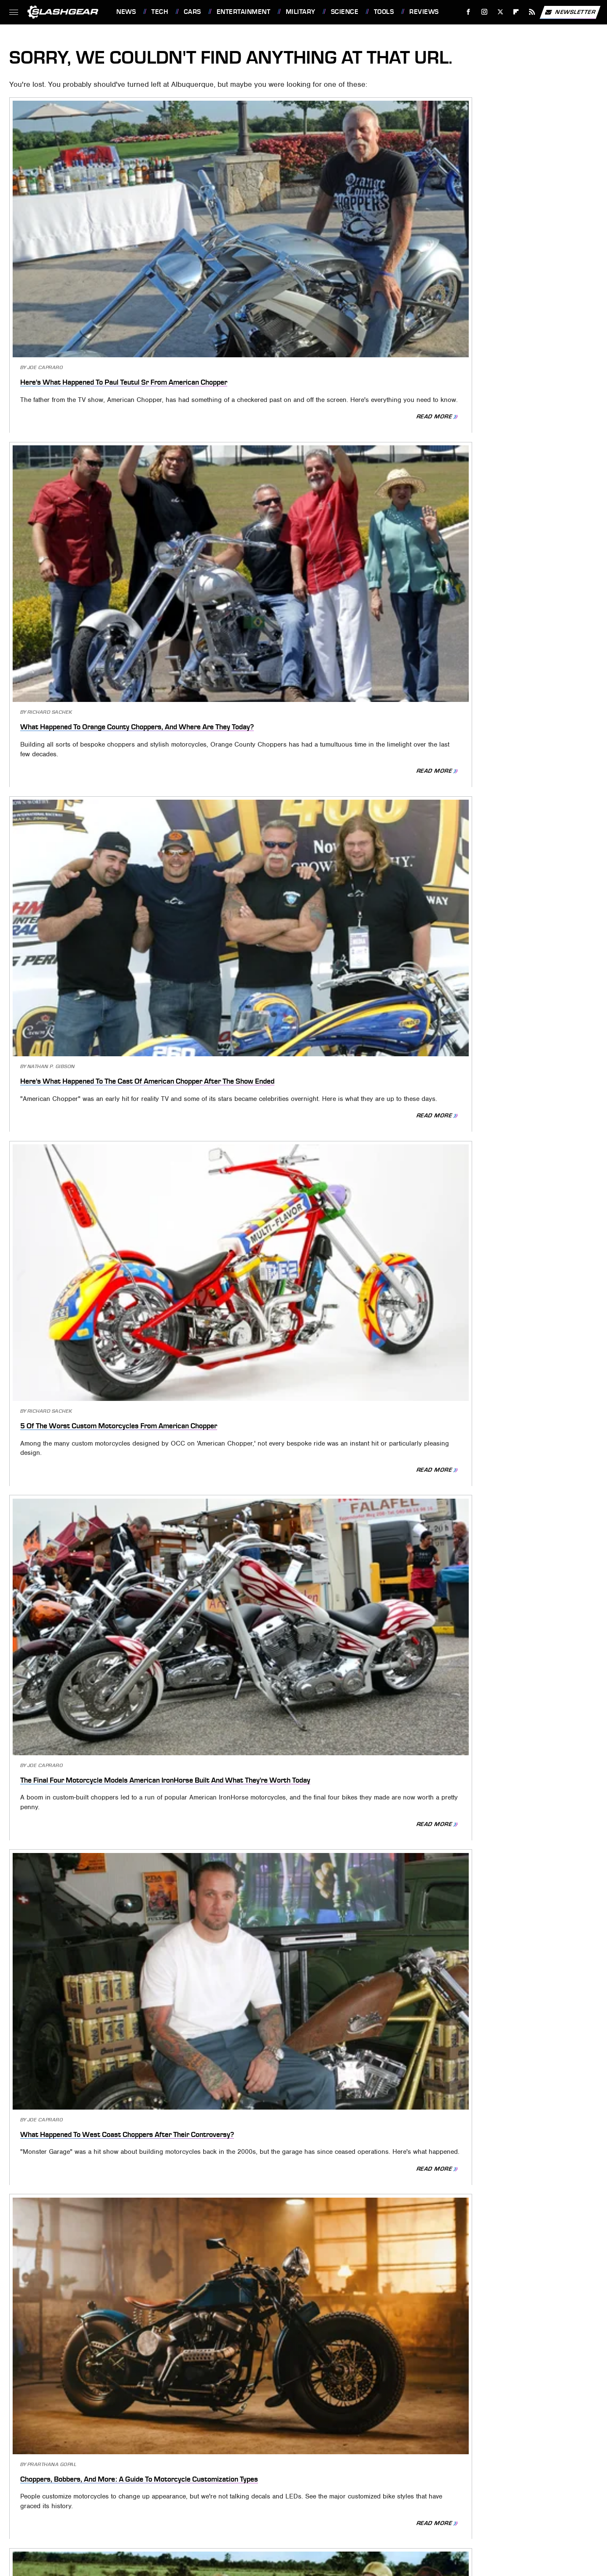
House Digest (433, 2478)
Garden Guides (284, 2478)
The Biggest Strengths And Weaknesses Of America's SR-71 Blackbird (289, 1846)
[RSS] (532, 12)
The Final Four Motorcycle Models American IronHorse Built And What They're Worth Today (296, 477)
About (270, 2427)
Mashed (93, 2491)
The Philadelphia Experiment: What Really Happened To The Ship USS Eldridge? (293, 1155)
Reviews (424, 12)
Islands (502, 2478)
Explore (164, 2478)
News (126, 12)
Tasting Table (403, 2491)
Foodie (194, 2478)
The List (492, 2491)
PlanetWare (267, 2491)
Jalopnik (533, 2478)
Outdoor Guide (220, 2491)
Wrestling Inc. (330, 2503)
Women (292, 2503)
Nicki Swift (174, 2491)
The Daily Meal (452, 2491)
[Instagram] (484, 12)
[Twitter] (500, 12)
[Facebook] (468, 12)
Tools (384, 12)
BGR (58, 2478)
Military (300, 12)
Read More (164, 310)
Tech (159, 12)
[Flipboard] (516, 12)
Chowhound (90, 2478)
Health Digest (386, 2478)
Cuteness (130, 2478)
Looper (63, 2491)
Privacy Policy (320, 2427)
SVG (371, 2491)
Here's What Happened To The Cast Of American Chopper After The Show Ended (500, 241)
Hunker (472, 2478)
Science (345, 12)
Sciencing (307, 2491)
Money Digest (131, 2491)
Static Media (261, 2440)
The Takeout (529, 2491)
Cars (192, 12)
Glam (320, 2478)
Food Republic (233, 2478)
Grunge (346, 2478)
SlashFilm (343, 2491)
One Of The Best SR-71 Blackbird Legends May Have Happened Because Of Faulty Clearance (102, 1611)
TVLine (265, 2503)
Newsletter (569, 12)
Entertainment (244, 12)
